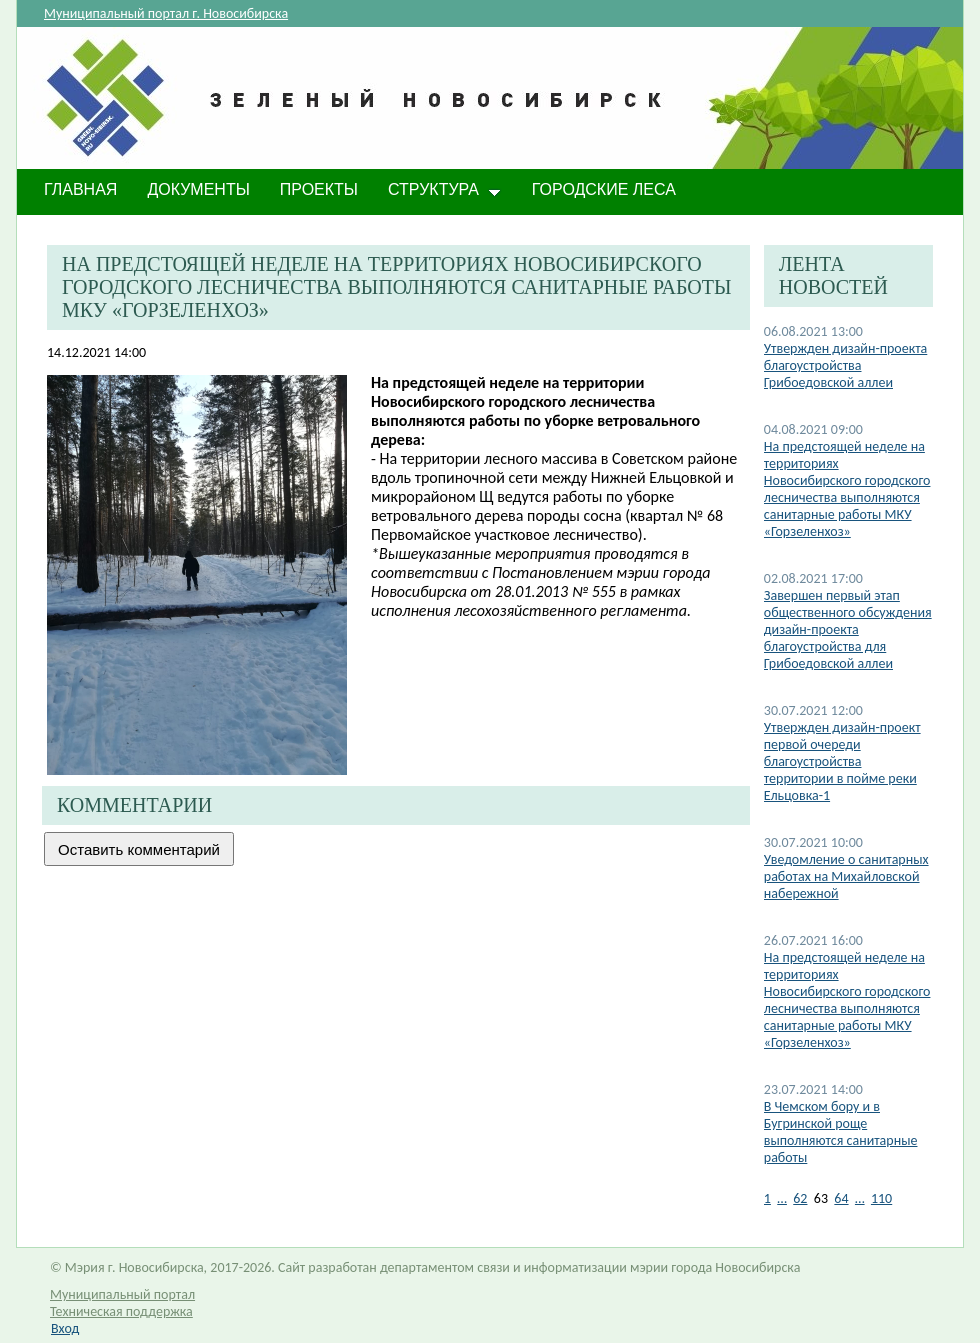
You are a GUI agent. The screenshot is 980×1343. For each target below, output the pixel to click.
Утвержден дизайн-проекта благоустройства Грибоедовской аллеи (846, 365)
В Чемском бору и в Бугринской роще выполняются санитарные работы (841, 1132)
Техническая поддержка (121, 1311)
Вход (65, 1328)
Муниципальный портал (122, 1294)
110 (881, 1198)
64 (841, 1198)
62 (800, 1198)
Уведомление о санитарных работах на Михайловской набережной (846, 876)
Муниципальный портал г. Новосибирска (166, 13)
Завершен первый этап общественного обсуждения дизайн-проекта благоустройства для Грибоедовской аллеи (848, 629)
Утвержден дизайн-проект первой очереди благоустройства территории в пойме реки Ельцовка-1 (842, 761)
